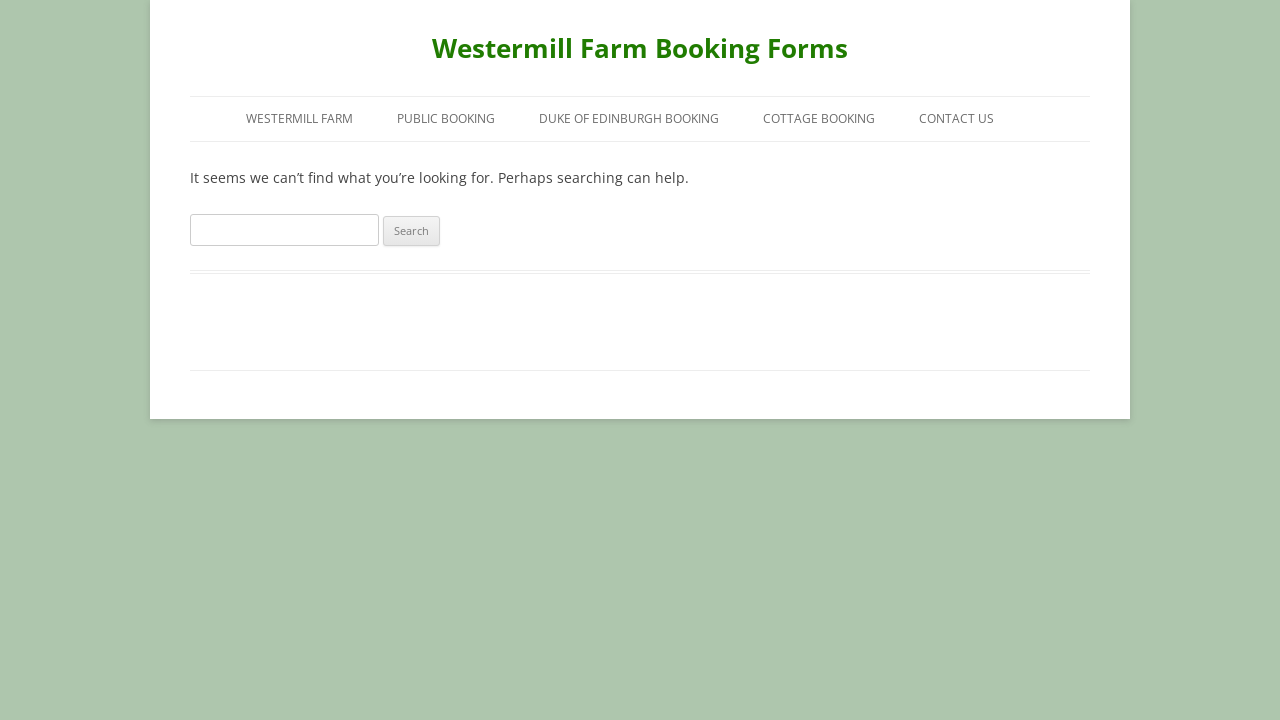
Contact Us (956, 118)
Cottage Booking (819, 118)
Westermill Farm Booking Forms (640, 48)
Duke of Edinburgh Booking (629, 118)
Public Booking (446, 118)
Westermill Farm (299, 118)
